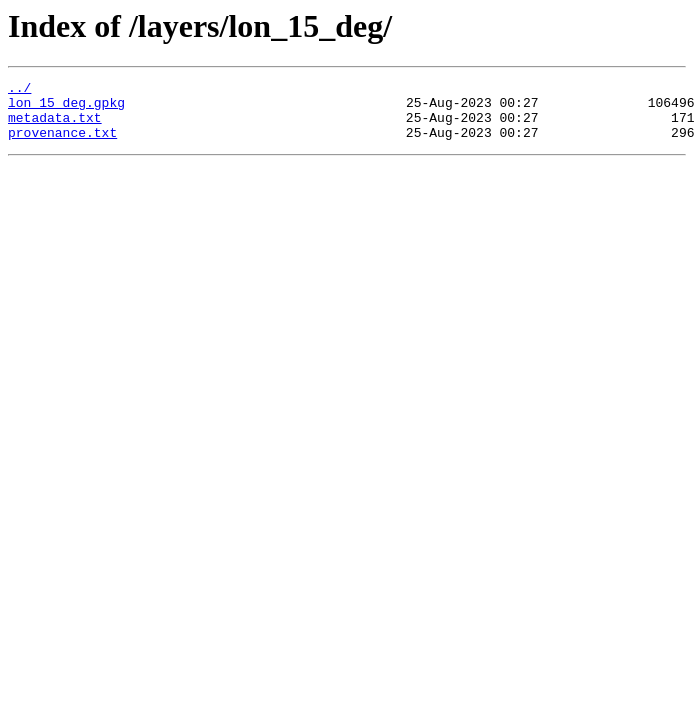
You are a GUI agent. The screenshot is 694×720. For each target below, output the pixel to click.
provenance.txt (62, 144)
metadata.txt (55, 126)
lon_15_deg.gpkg (66, 108)
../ (19, 90)
